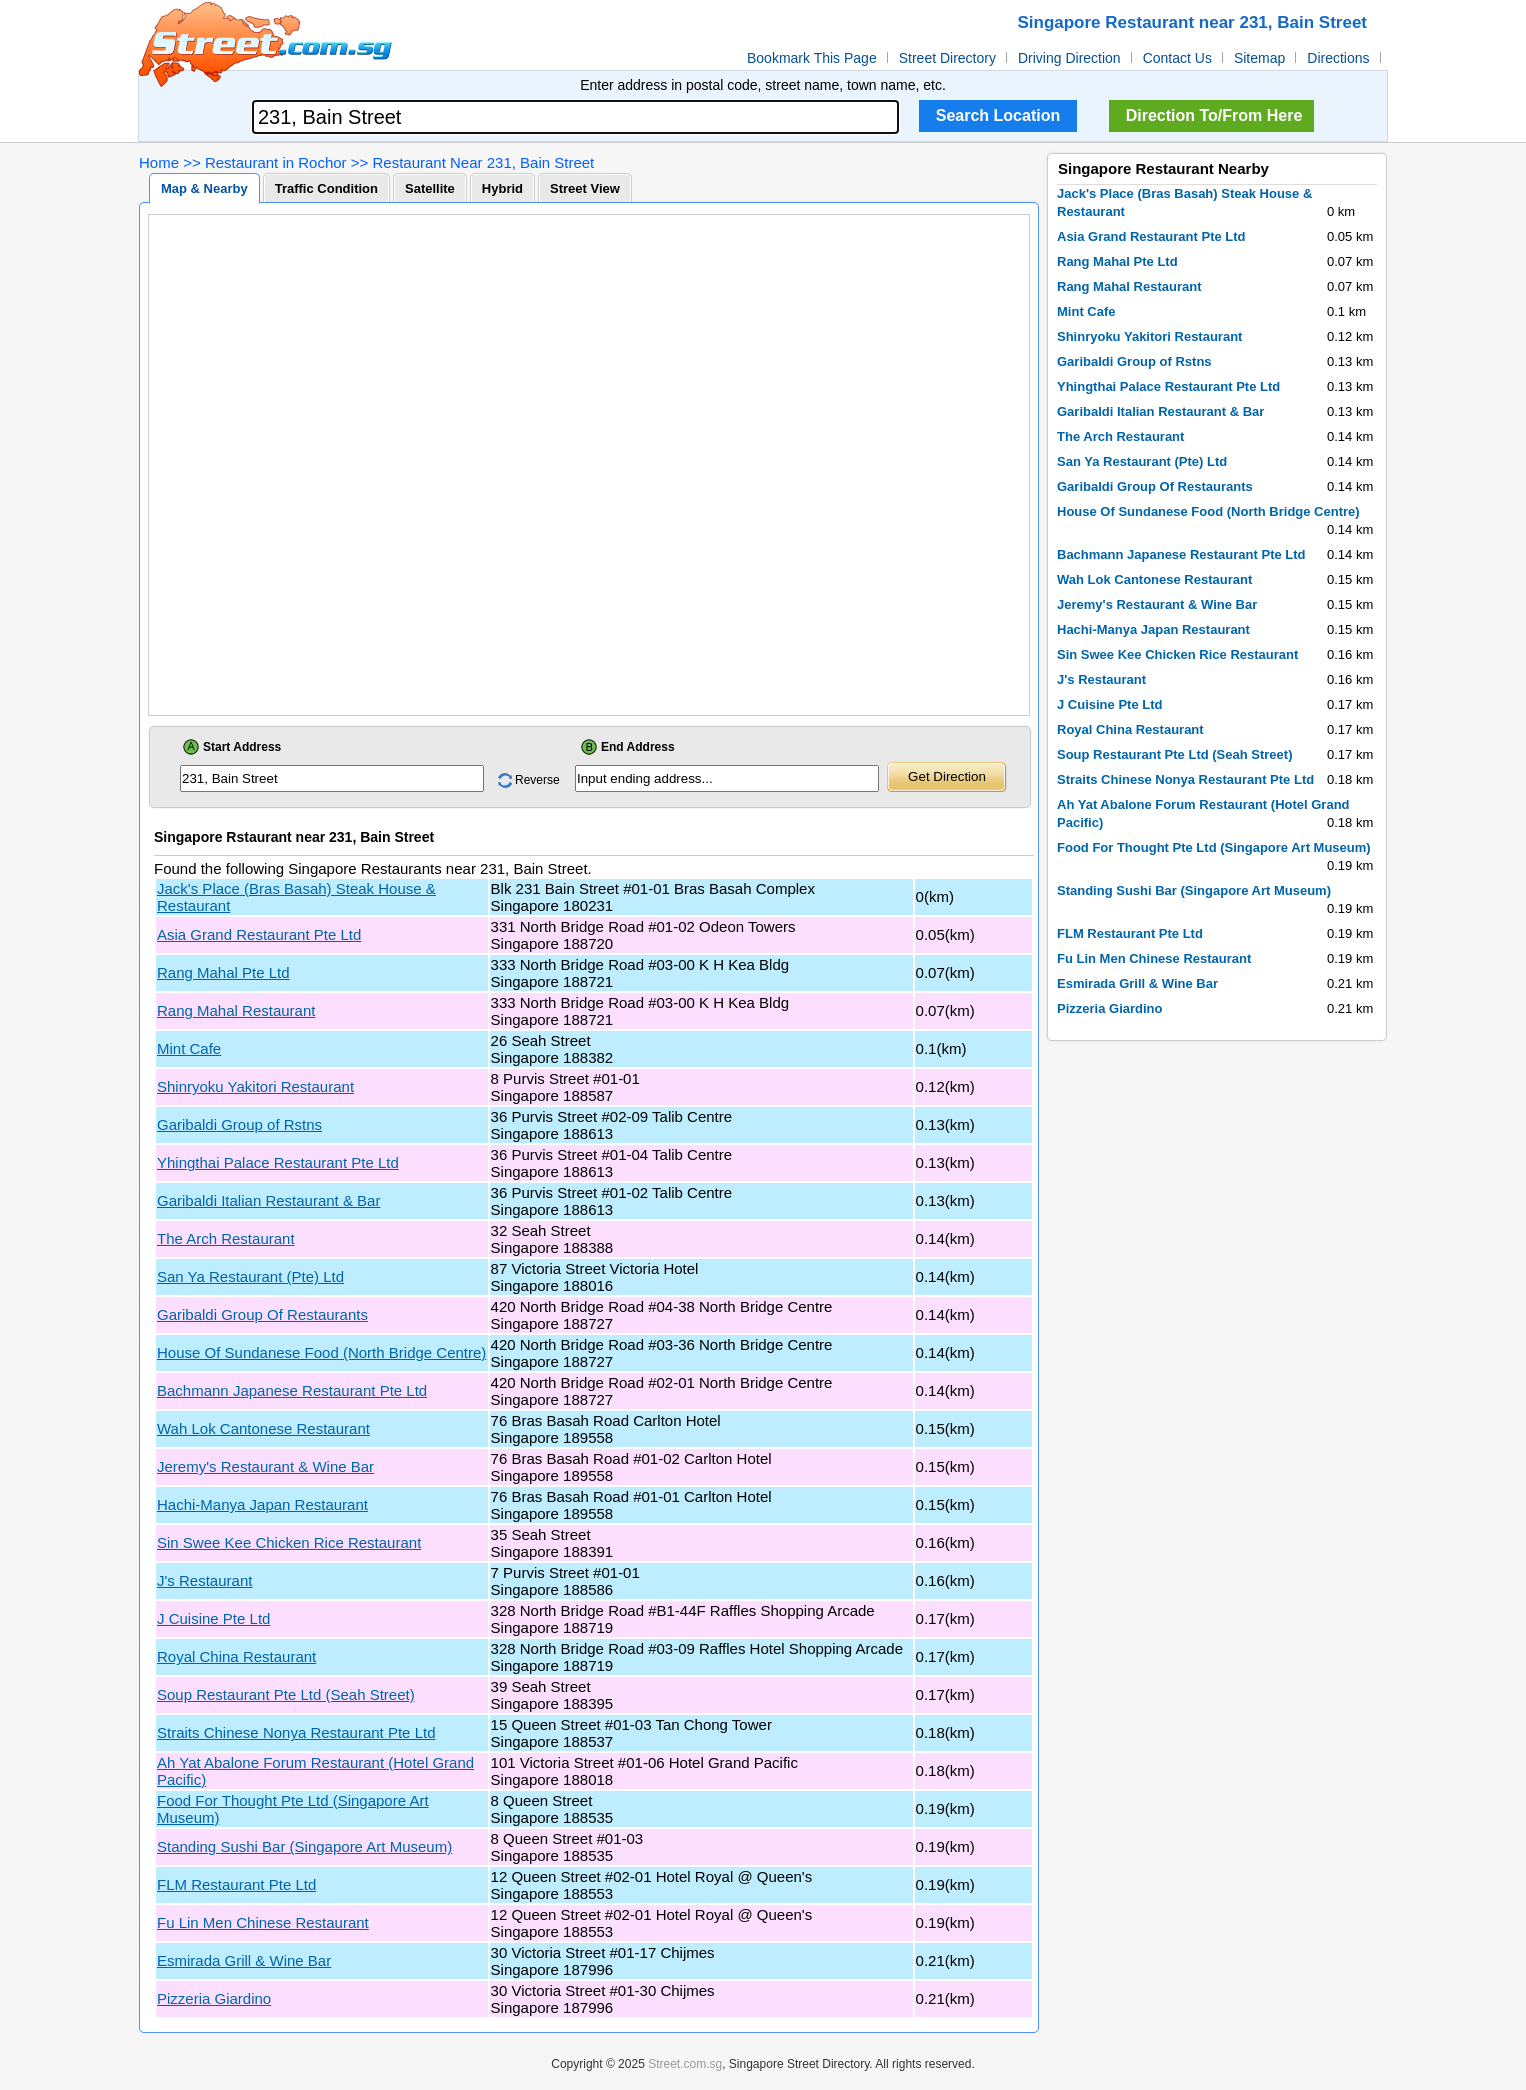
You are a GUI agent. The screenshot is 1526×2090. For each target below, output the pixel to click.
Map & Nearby (204, 188)
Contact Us (1177, 58)
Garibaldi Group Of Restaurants (262, 1314)
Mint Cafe (189, 1048)
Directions (1338, 58)
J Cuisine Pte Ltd (213, 1618)
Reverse (537, 780)
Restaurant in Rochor (276, 162)
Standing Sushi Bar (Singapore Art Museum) (304, 1846)
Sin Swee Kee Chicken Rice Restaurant (289, 1542)
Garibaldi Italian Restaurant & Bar (268, 1200)
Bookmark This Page (812, 58)
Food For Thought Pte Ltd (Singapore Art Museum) (1214, 847)
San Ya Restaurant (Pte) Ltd (250, 1276)
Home (159, 162)
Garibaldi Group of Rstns (239, 1124)
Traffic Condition (326, 188)
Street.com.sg (685, 2064)
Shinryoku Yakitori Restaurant (255, 1086)
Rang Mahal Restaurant (236, 1010)
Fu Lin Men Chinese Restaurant (263, 1922)
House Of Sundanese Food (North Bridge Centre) (321, 1352)
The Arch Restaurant (226, 1238)
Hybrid (502, 188)
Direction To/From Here (1214, 115)
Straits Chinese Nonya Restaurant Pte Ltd (296, 1732)
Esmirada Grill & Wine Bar (244, 1960)
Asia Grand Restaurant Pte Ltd (259, 934)
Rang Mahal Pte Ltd (223, 972)
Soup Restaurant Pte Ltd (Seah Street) (286, 1694)
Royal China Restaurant (236, 1656)
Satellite (430, 188)
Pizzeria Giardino (214, 1998)
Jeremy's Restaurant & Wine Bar (265, 1466)
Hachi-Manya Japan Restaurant (262, 1504)
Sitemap (1259, 58)
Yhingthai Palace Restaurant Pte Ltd (278, 1162)
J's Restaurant (204, 1580)
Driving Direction (1069, 58)
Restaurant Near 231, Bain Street (483, 162)
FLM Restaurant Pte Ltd (236, 1884)
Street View (585, 188)
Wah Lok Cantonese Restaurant (263, 1428)
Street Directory (947, 58)
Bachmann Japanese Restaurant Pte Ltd (292, 1390)
